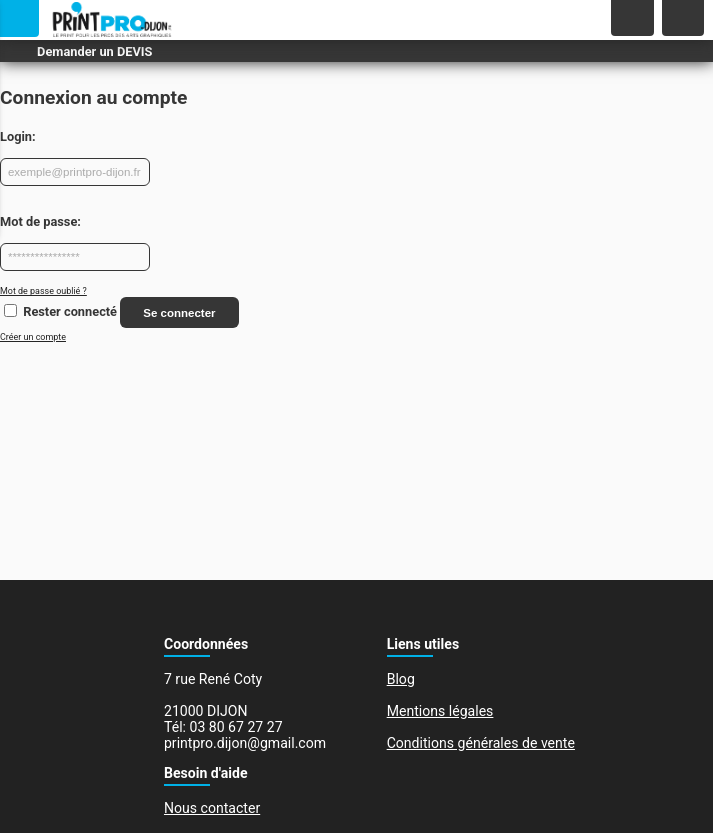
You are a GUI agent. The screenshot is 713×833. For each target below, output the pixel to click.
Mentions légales (440, 711)
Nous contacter (212, 808)
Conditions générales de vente (481, 743)
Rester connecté (70, 312)
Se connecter (179, 313)
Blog (401, 679)
